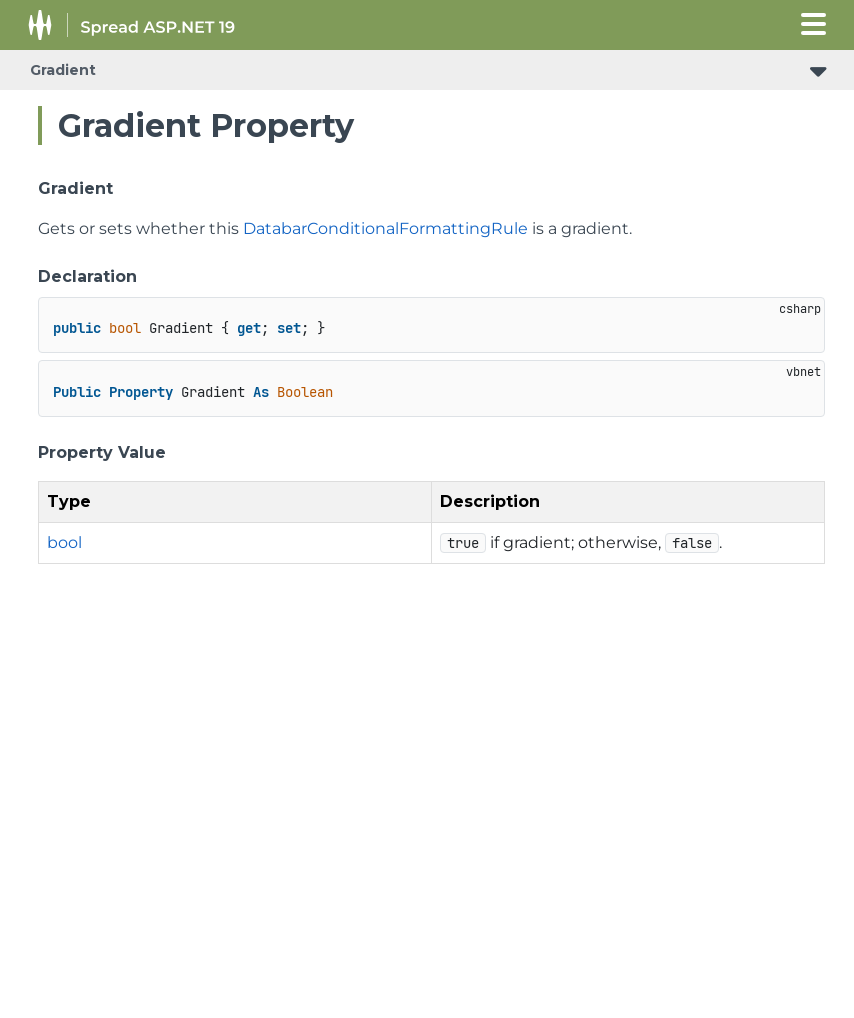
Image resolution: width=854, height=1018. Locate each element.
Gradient (63, 70)
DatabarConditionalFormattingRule (385, 228)
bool (64, 542)
